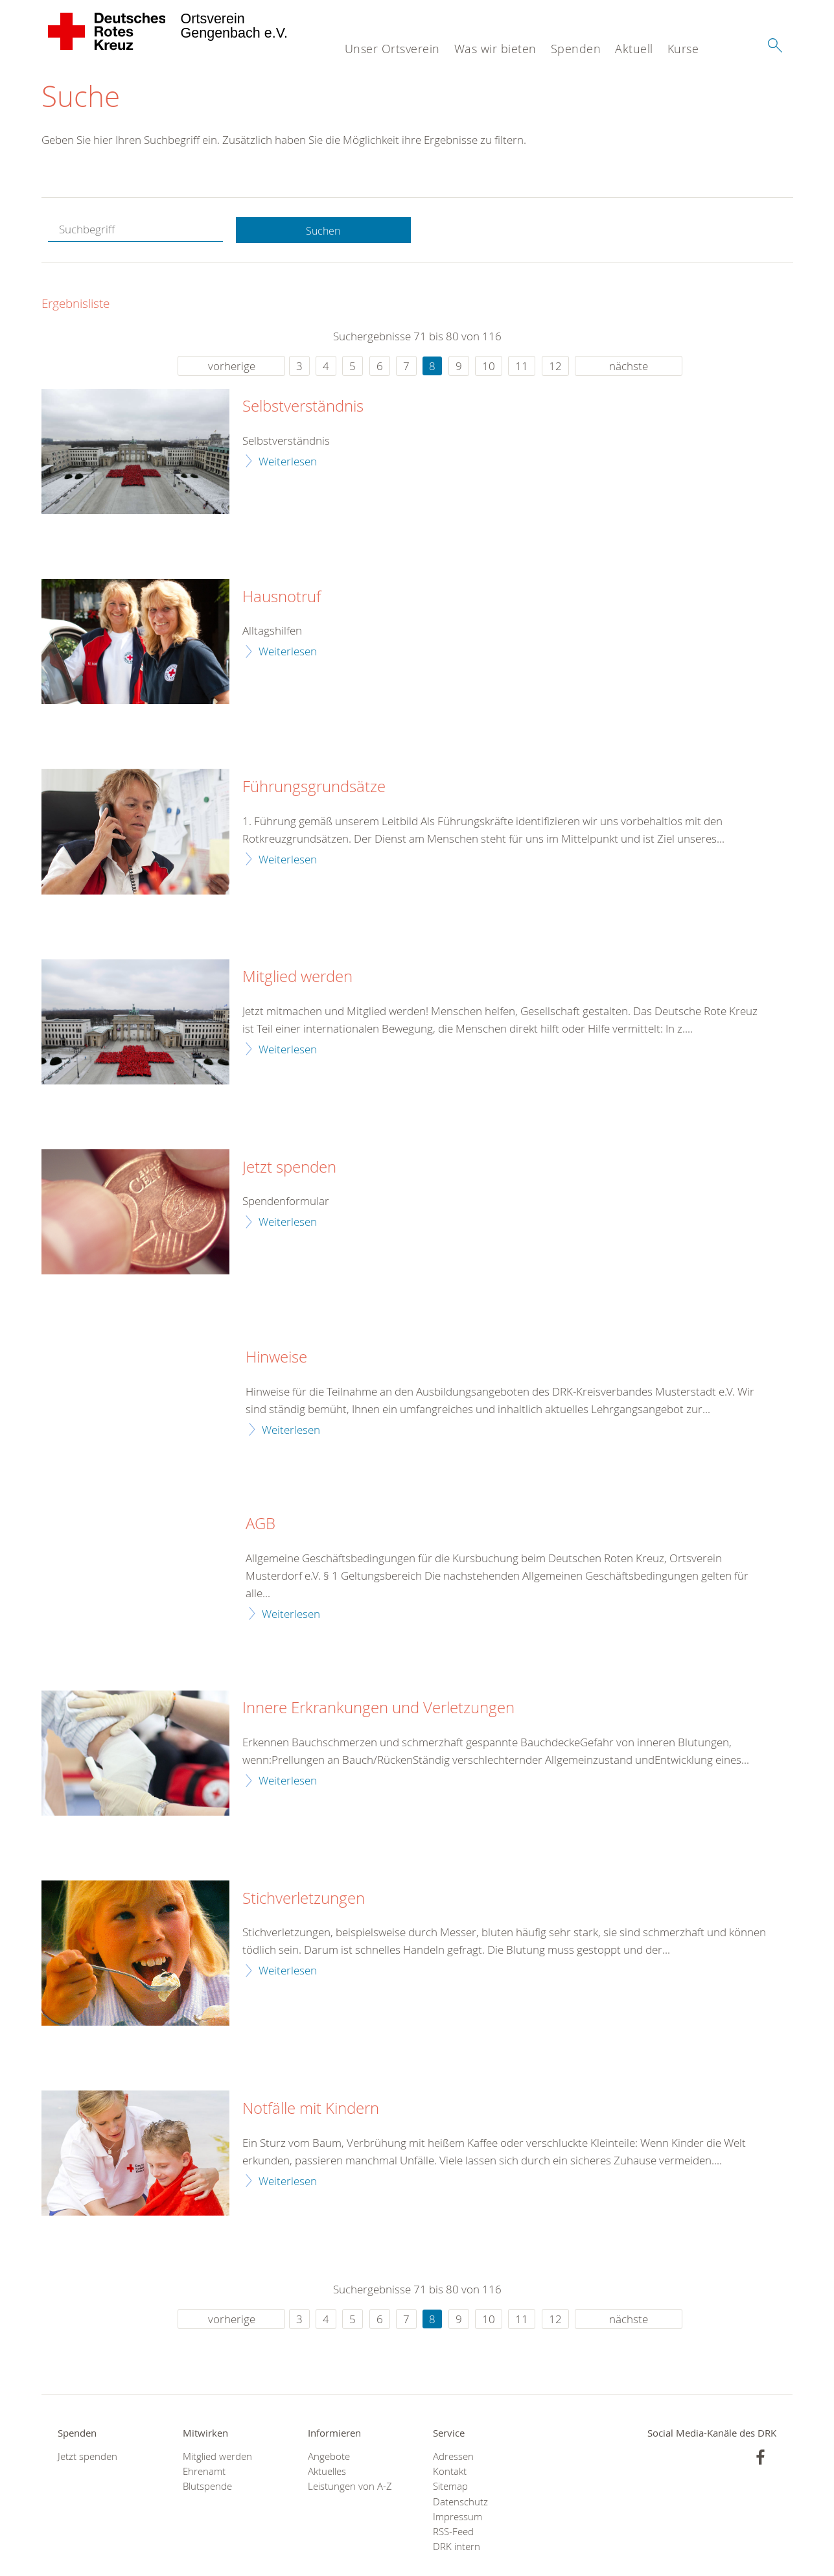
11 (521, 366)
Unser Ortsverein (392, 48)
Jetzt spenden (289, 1168)
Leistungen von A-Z (350, 2487)
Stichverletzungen (303, 1899)
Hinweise (276, 1358)
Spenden (576, 48)
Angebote (329, 2458)
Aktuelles (327, 2472)
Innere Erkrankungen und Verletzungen (378, 1709)
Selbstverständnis (303, 407)
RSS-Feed (453, 2533)
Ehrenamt (204, 2472)
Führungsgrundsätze (314, 788)
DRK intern (456, 2548)
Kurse (683, 48)
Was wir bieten (495, 48)
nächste (628, 366)
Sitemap (450, 2487)
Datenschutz (460, 2502)
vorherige (231, 366)
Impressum (457, 2518)
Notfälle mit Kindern (310, 2109)
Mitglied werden (297, 978)
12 (555, 366)
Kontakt (450, 2472)
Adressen (453, 2458)
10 (488, 366)
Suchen (323, 231)
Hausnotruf (281, 597)
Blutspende (207, 2487)
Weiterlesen (288, 461)
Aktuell (634, 48)
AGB (260, 1525)
